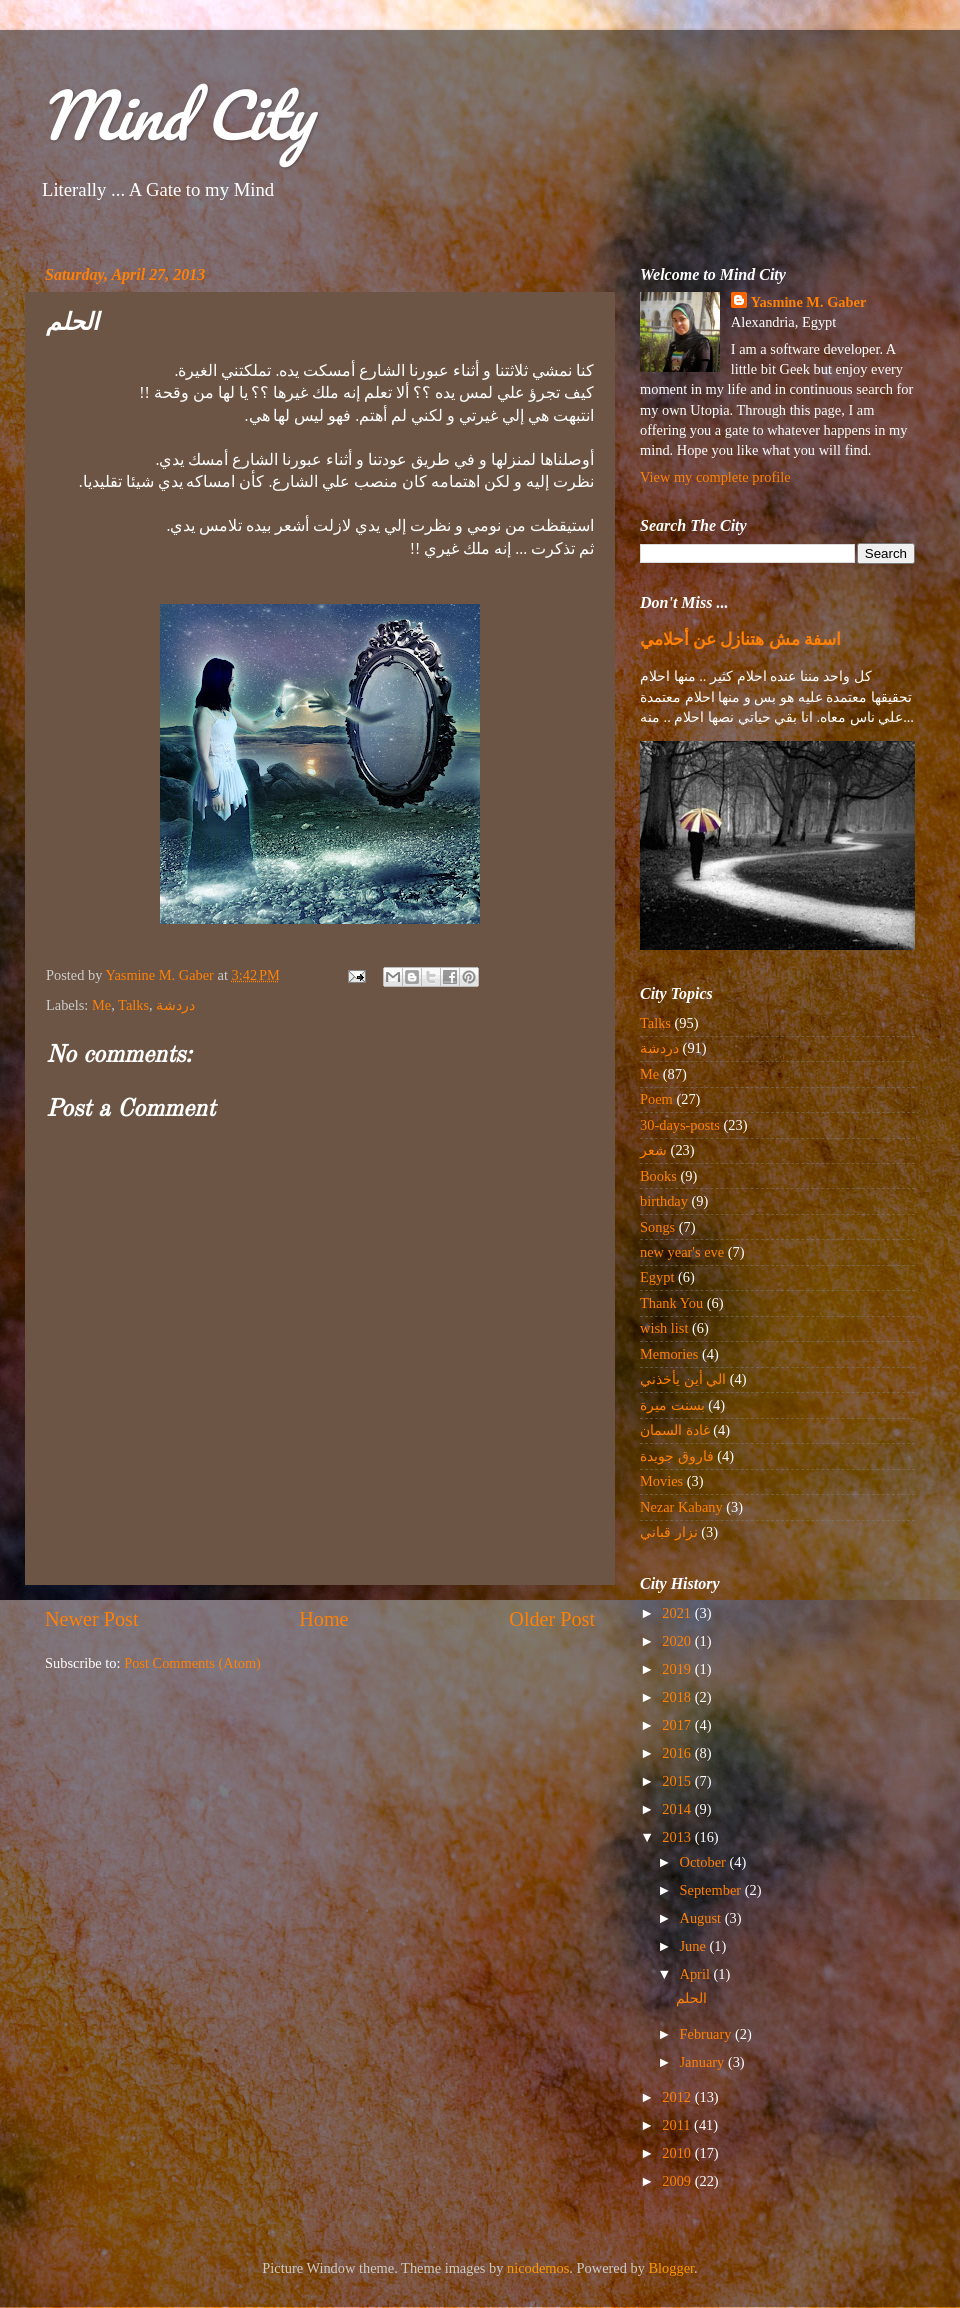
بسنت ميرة (672, 1405)
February (708, 2034)
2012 (678, 2097)
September (712, 1890)
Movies (661, 1481)
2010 (678, 2153)
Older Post (552, 1619)
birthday (664, 1201)
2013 (678, 1837)
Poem (656, 1099)
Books (658, 1176)
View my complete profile (715, 477)
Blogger (672, 2268)
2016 (678, 1753)
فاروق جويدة (677, 1456)
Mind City (176, 114)
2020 (678, 1641)
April (697, 1974)
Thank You (671, 1303)
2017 (678, 1725)
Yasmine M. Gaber (809, 302)
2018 (678, 1697)
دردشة (175, 1005)
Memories (669, 1354)
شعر (653, 1150)
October (705, 1862)
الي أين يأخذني (683, 1379)
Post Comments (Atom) (192, 1663)
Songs (657, 1227)
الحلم (691, 1998)
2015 (678, 1781)
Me (101, 1005)
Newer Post (92, 1619)
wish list (664, 1328)
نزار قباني (669, 1532)
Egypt (657, 1277)
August (702, 1918)
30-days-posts (680, 1125)
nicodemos (538, 2268)
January (704, 2062)
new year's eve (682, 1252)
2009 (678, 2181)
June (695, 1946)
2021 (678, 1613)
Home (323, 1619)
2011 (678, 2125)
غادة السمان (675, 1430)
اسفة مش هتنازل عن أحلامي (740, 639)
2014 (678, 1809)
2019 (678, 1669)
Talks (133, 1005)
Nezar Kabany (681, 1507)
